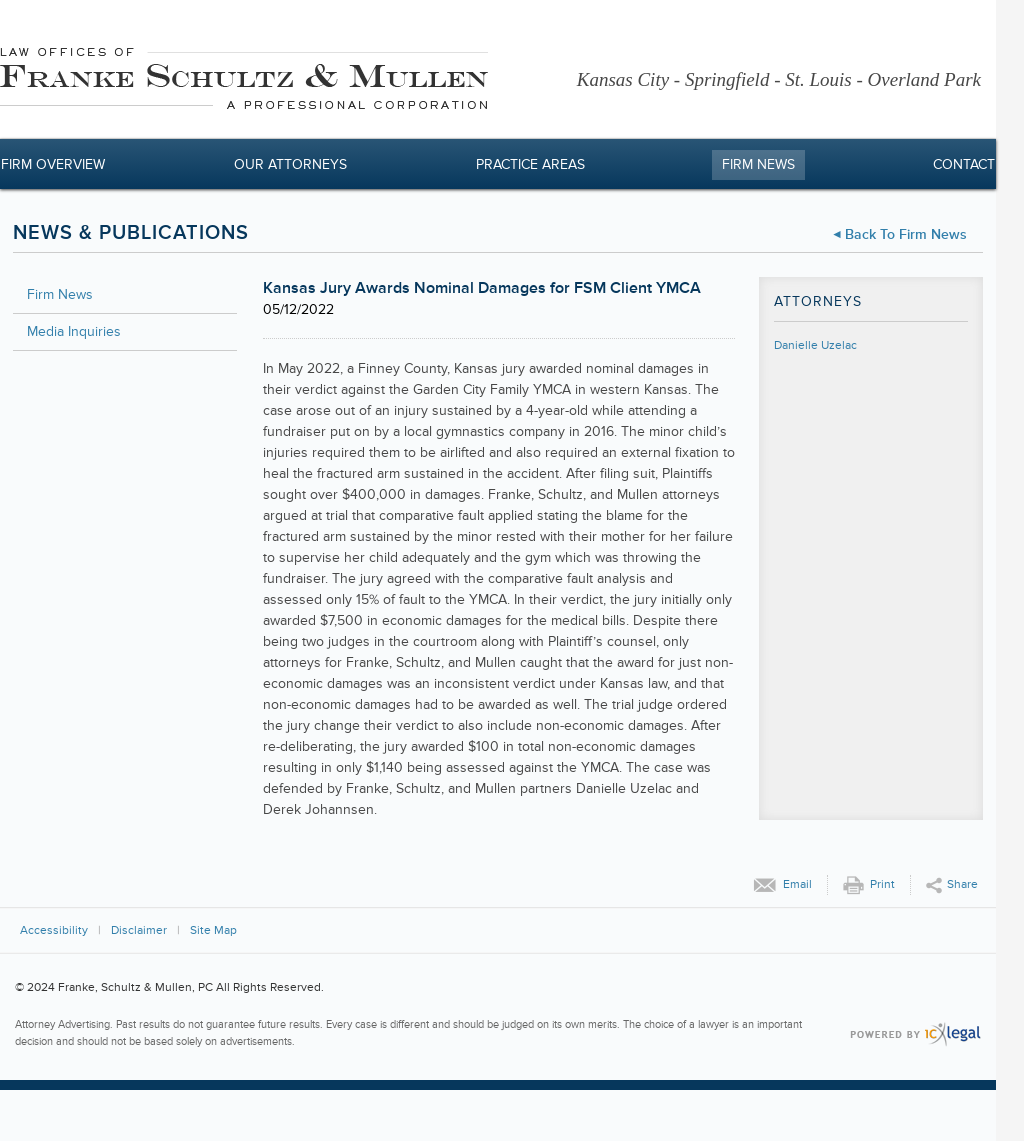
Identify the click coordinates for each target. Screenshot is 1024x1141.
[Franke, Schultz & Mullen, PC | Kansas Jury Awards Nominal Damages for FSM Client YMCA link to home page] (244, 81)
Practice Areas (530, 164)
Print (882, 884)
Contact (964, 164)
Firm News (758, 164)
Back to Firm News (906, 234)
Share (962, 884)
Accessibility (54, 930)
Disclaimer (139, 930)
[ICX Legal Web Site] (915, 1034)
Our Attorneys (290, 164)
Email (797, 884)
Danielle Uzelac (815, 345)
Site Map (213, 930)
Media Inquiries (74, 331)
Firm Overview (53, 164)
